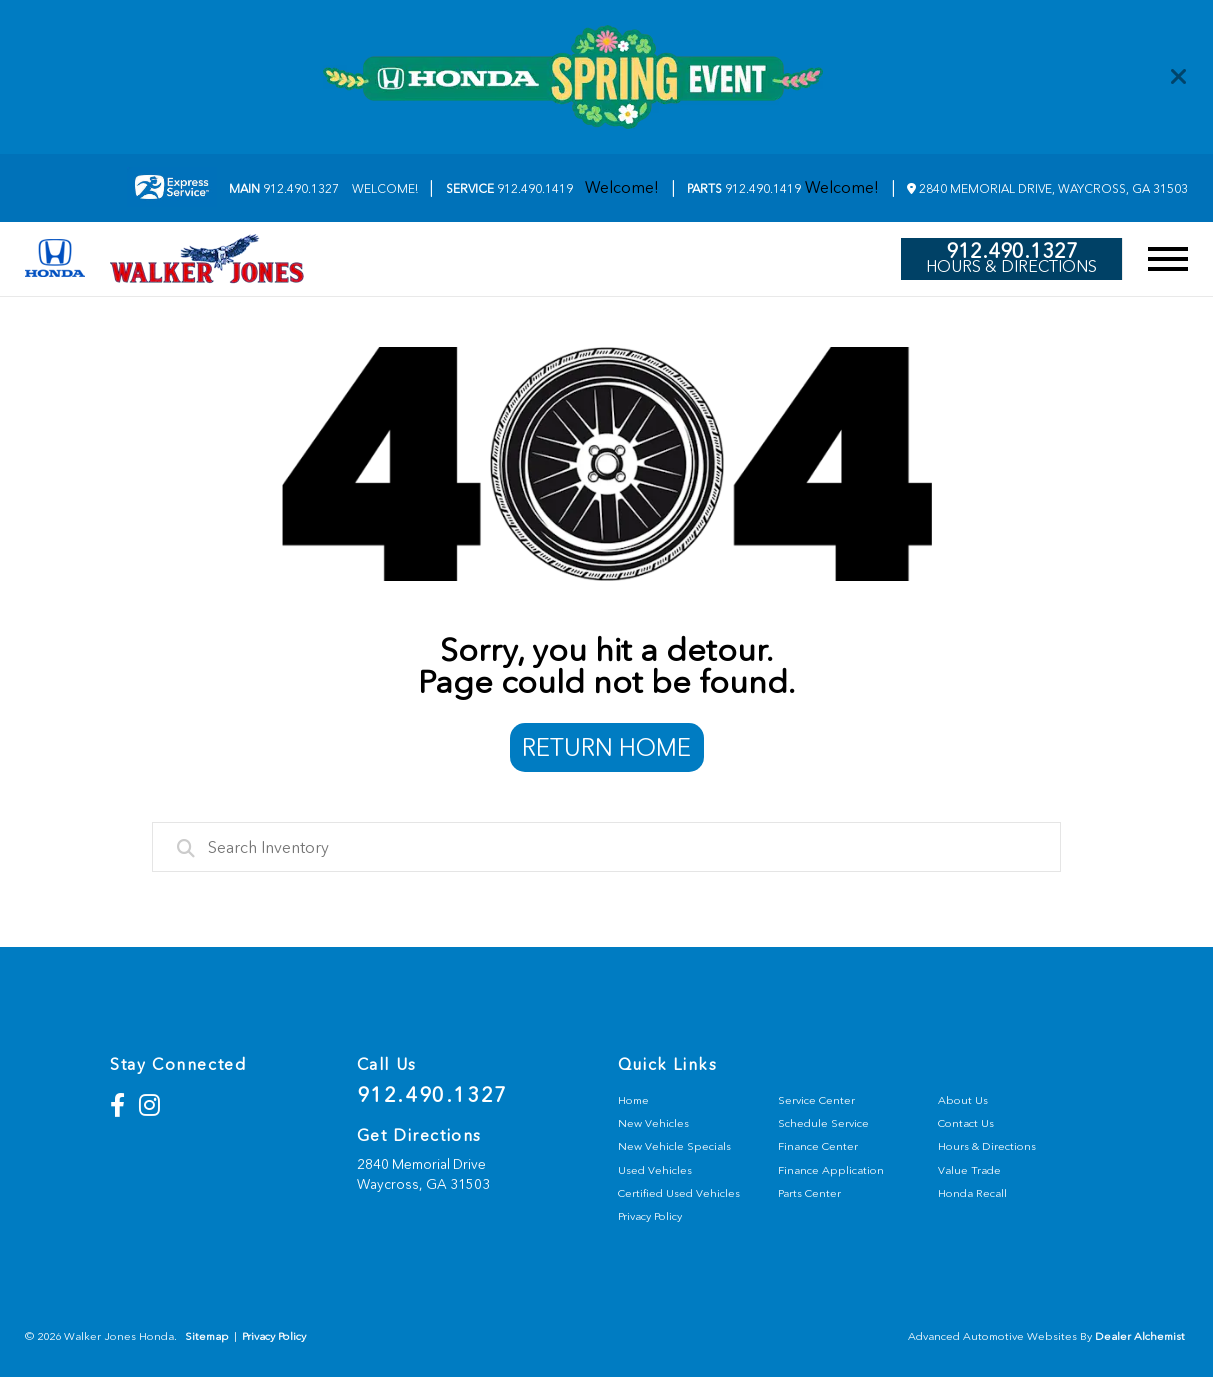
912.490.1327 (284, 189)
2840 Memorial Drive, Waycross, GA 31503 (1047, 189)
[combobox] (607, 847)
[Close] (1179, 77)
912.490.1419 (509, 189)
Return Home (606, 747)
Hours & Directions (1011, 267)
